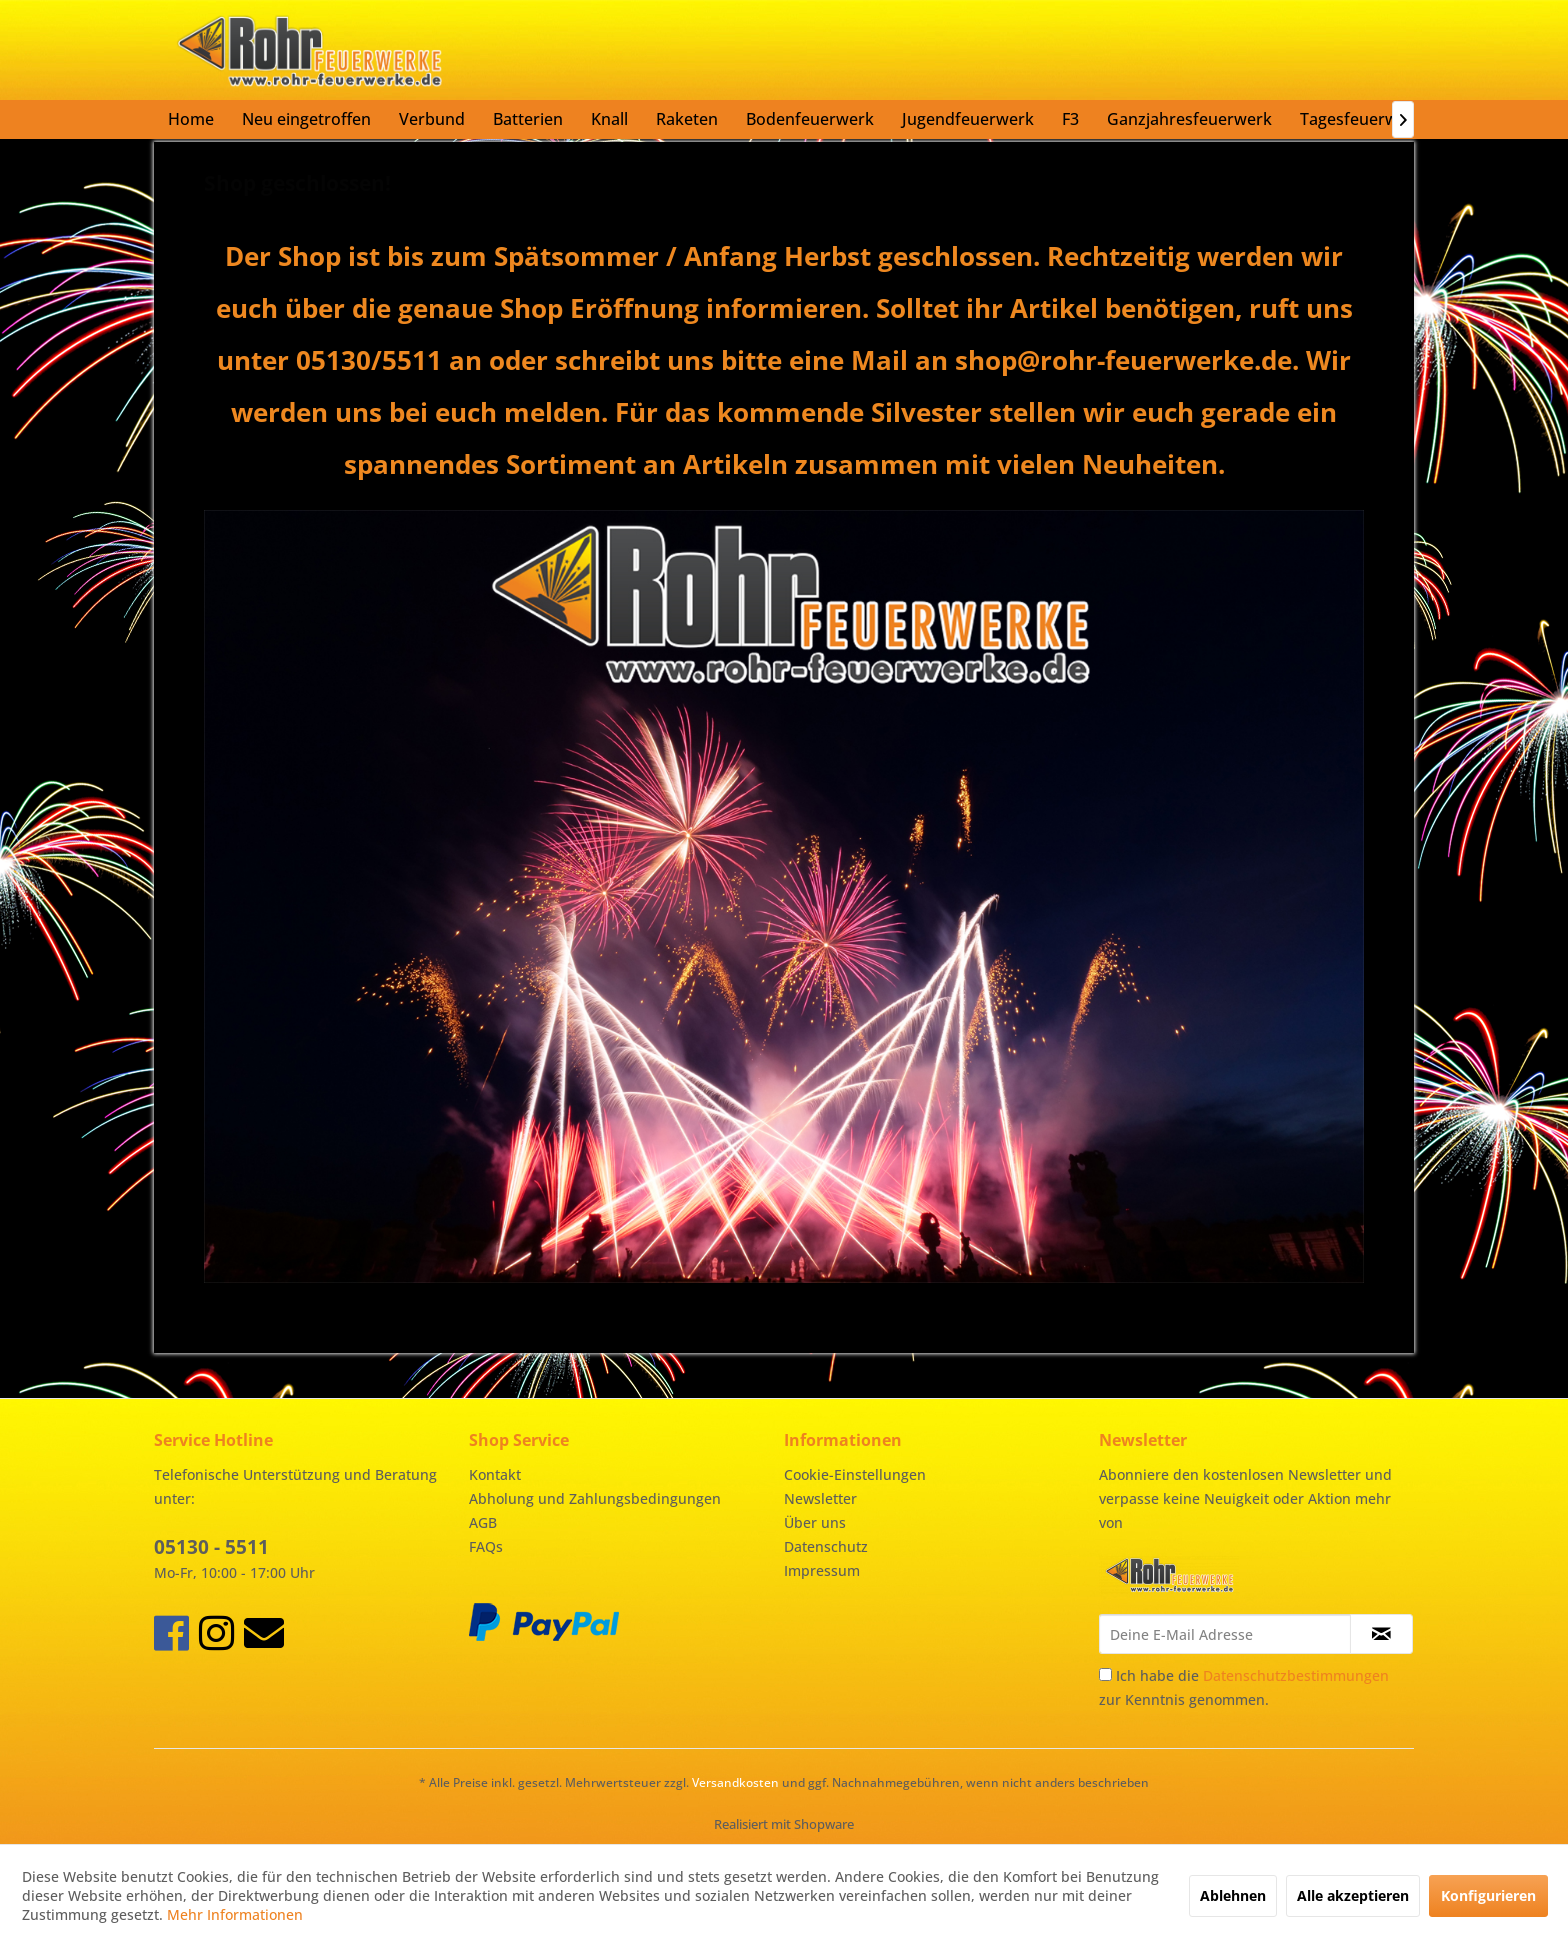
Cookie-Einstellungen (855, 1474)
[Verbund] (432, 119)
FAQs (486, 1546)
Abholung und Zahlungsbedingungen (595, 1498)
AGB (483, 1522)
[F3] (1070, 119)
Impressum (822, 1570)
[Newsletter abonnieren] (1381, 1634)
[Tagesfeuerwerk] (1361, 119)
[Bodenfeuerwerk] (810, 119)
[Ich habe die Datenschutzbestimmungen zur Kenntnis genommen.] (1105, 1674)
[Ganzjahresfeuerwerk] (1189, 119)
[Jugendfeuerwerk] (968, 119)
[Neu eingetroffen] (306, 119)
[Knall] (609, 119)
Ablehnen (1233, 1895)
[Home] (191, 119)
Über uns (815, 1522)
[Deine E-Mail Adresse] (1225, 1634)
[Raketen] (687, 119)
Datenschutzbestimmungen (1296, 1675)
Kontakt (495, 1474)
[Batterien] (528, 119)
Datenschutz (826, 1546)
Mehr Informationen (235, 1914)
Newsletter (820, 1498)
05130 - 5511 (211, 1547)
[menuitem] (191, 119)
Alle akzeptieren (1353, 1895)
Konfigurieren (1488, 1895)
